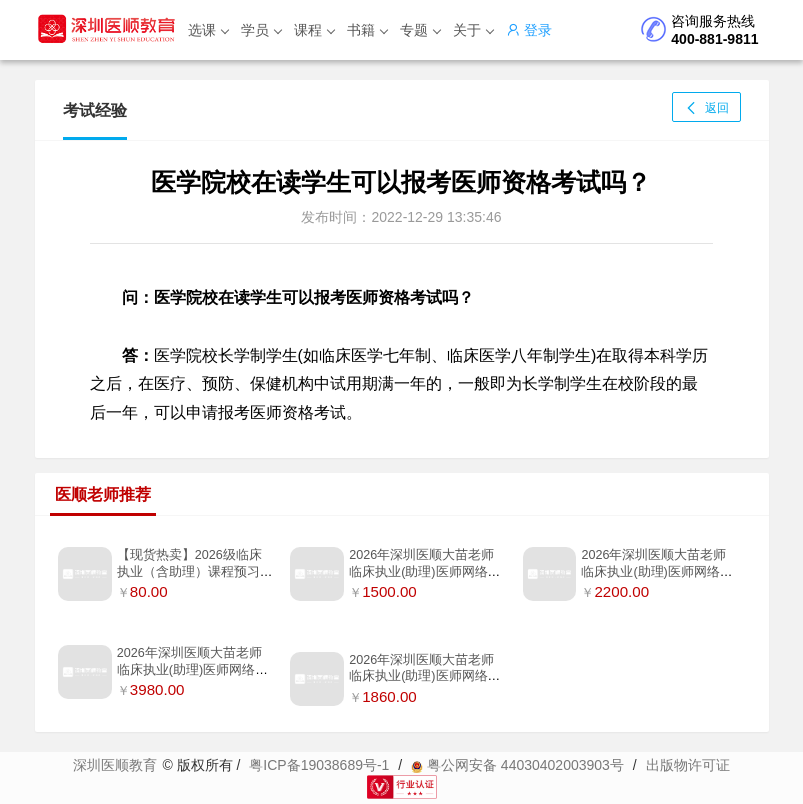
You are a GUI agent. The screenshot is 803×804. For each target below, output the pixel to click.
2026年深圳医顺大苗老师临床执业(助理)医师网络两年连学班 (656, 571)
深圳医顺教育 (115, 765)
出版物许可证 (688, 765)
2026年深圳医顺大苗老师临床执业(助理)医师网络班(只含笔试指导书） (424, 676)
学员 (261, 30)
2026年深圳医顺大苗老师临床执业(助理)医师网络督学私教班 (192, 669)
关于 (473, 30)
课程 (314, 30)
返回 (706, 108)
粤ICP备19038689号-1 (319, 765)
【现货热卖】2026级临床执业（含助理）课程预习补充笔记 (195, 571)
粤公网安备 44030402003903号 (517, 765)
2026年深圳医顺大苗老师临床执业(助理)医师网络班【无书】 (424, 571)
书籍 (367, 30)
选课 (208, 30)
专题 (420, 30)
